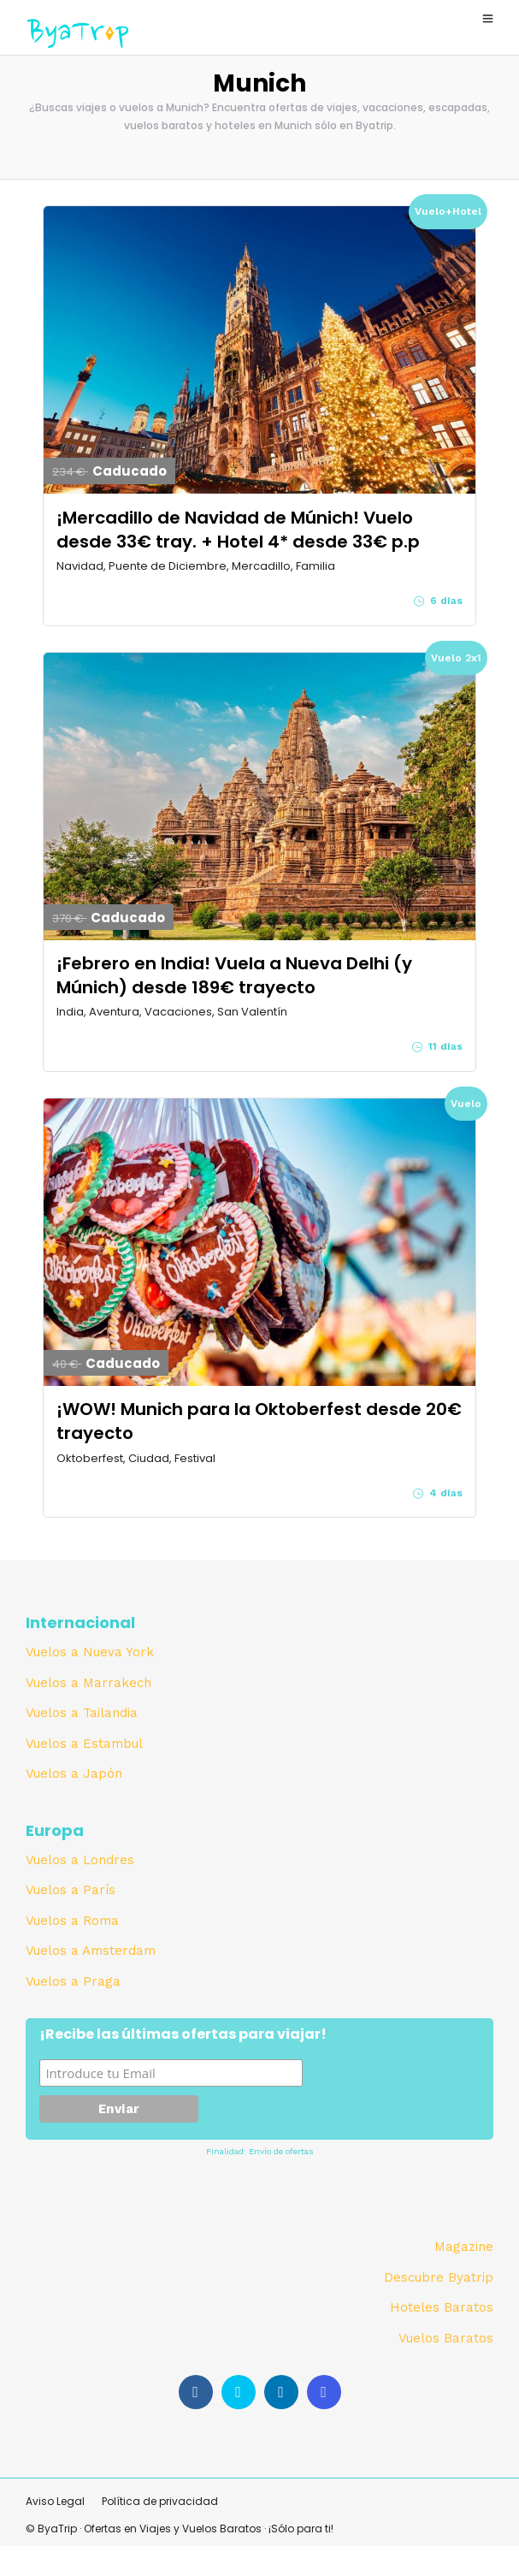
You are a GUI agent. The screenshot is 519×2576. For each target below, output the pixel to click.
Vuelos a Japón (74, 1773)
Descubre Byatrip (438, 2277)
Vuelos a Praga (73, 1981)
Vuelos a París (70, 1890)
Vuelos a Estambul (84, 1743)
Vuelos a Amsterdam (91, 1950)
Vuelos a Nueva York (90, 1652)
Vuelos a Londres (80, 1860)
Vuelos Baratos (445, 2338)
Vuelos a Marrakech (88, 1683)
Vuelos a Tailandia (82, 1712)
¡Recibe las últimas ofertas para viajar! (183, 2035)
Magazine (463, 2246)
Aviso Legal (55, 2501)
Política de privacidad (160, 2501)
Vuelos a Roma (72, 1920)
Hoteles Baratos (441, 2307)
